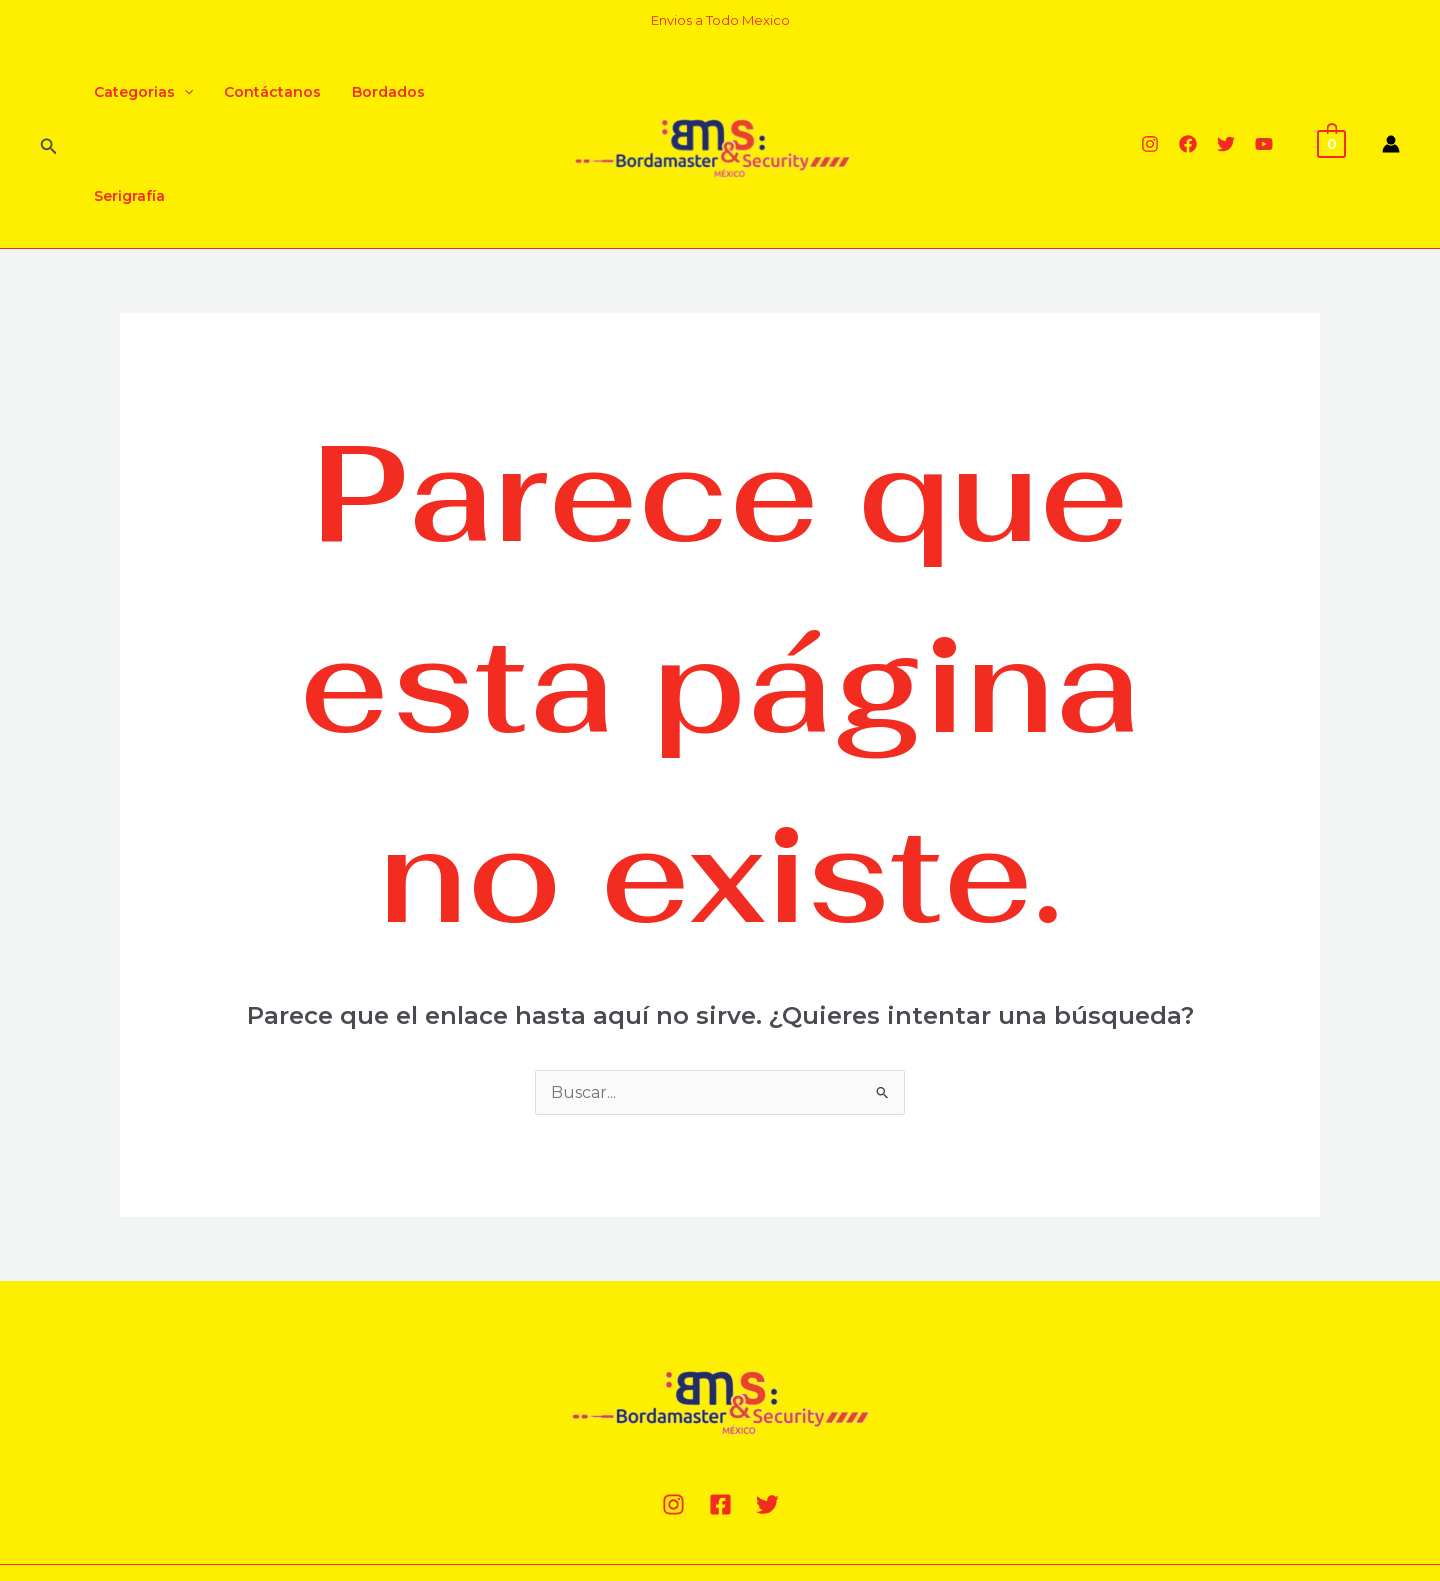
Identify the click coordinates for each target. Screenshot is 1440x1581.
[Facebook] (1188, 92)
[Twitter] (1226, 92)
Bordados (381, 92)
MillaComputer (433, 1493)
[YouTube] (1264, 92)
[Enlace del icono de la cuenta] (1391, 92)
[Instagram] (1150, 92)
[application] (182, 92)
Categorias (141, 92)
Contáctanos (268, 92)
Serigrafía (481, 92)
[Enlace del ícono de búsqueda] (49, 92)
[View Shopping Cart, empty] (1331, 90)
